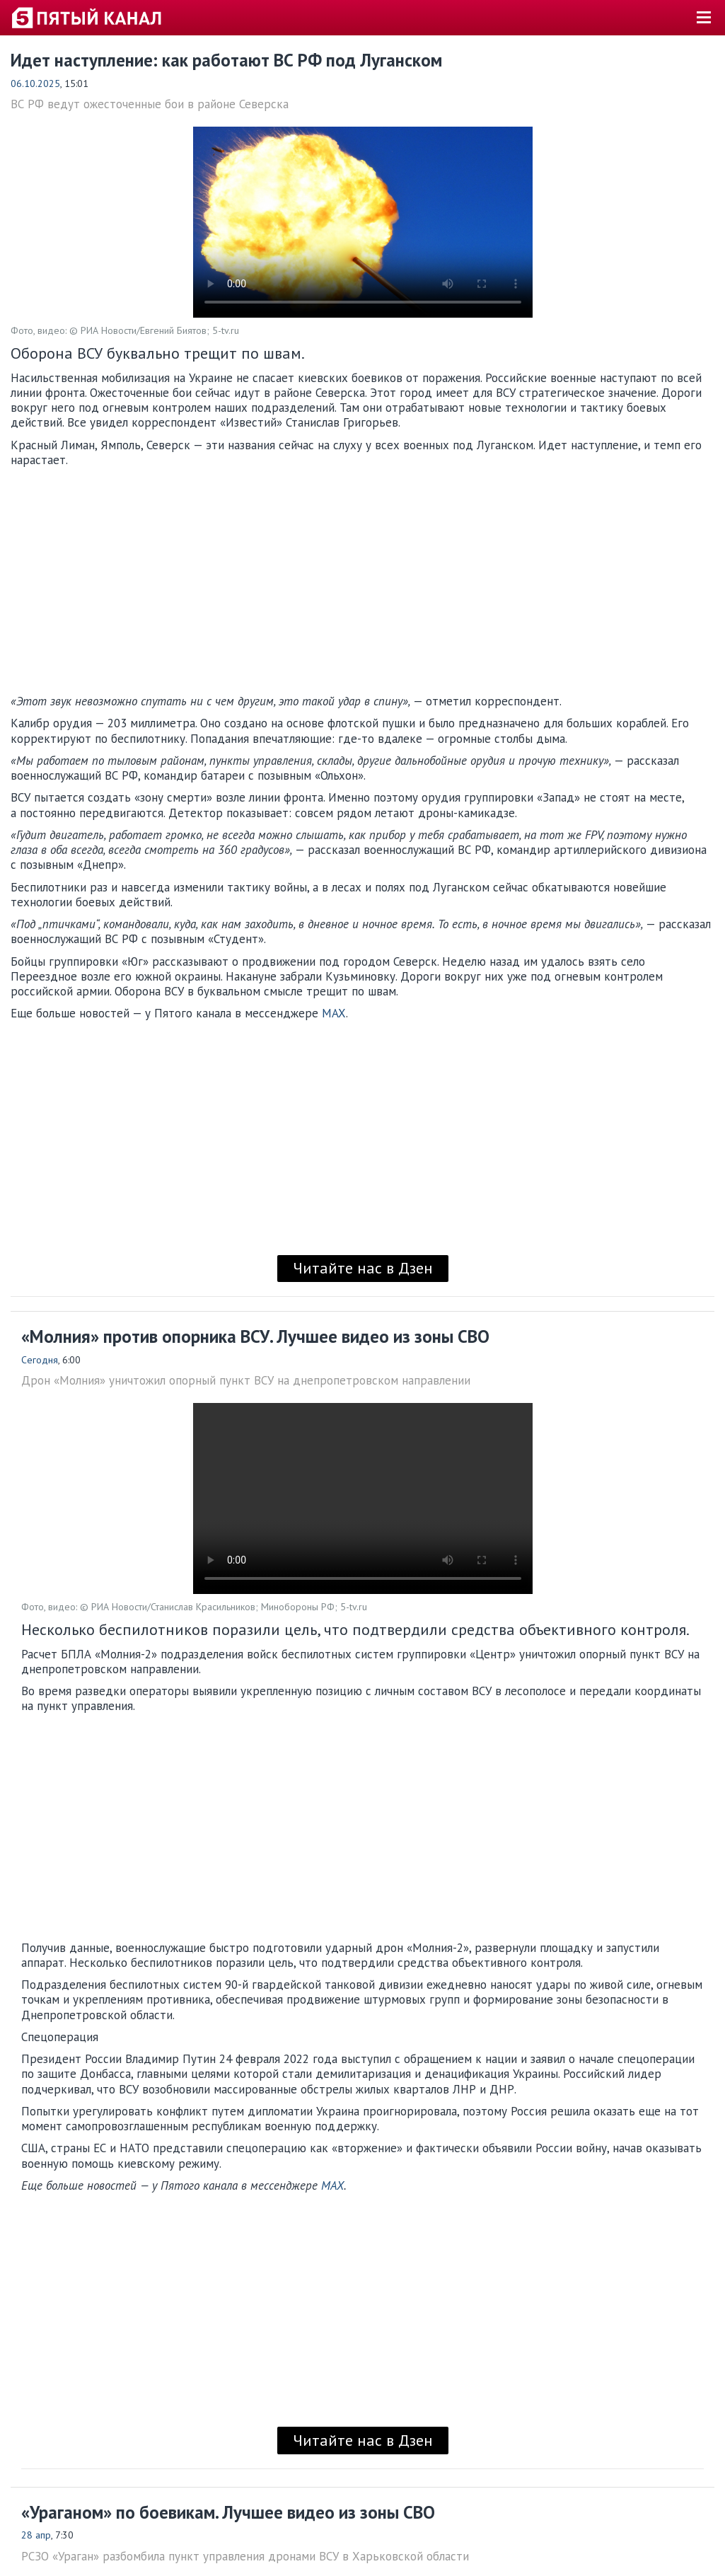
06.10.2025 (35, 83)
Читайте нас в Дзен (363, 1268)
